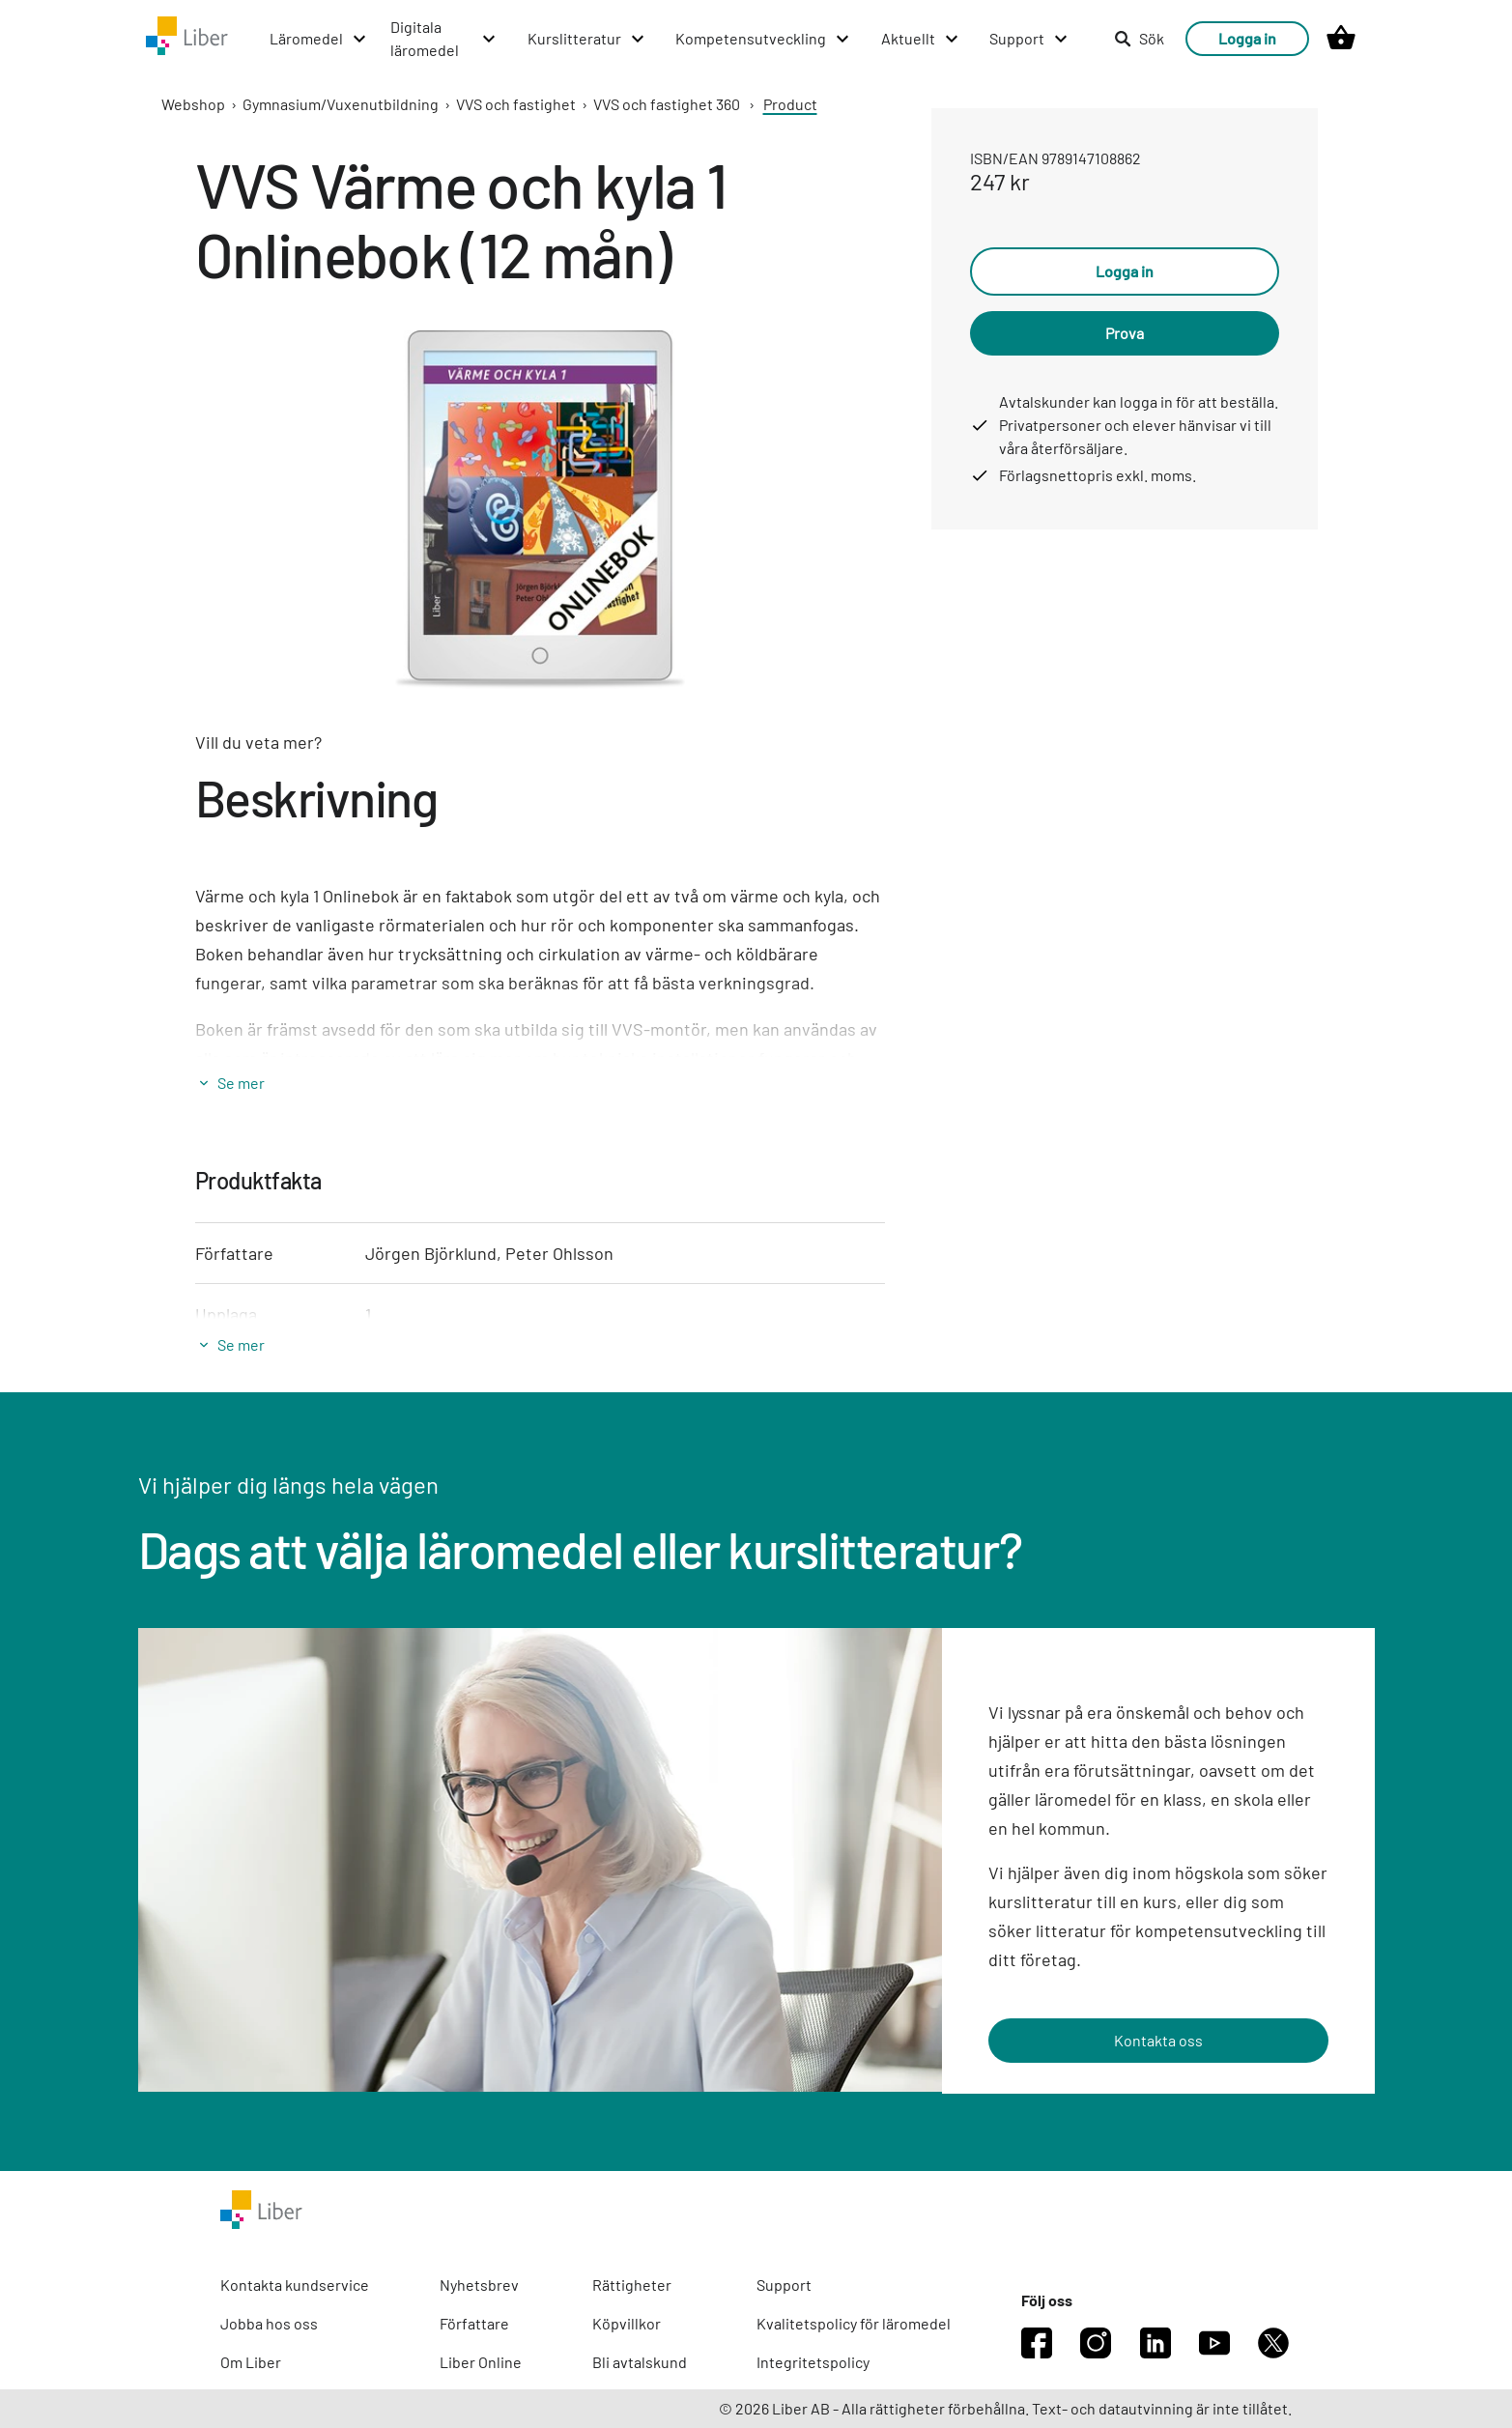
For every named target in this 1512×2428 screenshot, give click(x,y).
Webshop (193, 104)
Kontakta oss (1158, 2040)
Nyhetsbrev (479, 2284)
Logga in (1247, 38)
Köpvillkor (626, 2323)
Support (784, 2284)
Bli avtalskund (639, 2362)
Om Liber (250, 2362)
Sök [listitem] (1139, 38)
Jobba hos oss (269, 2323)
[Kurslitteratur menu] (587, 38)
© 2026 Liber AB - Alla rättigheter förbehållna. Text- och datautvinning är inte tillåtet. (1005, 2408)
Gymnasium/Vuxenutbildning (340, 104)
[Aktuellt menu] (920, 38)
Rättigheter (631, 2284)
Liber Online (481, 2362)
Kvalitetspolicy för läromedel (853, 2323)
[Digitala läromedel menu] (444, 38)
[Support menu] (1029, 38)
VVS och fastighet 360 (666, 104)
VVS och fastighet (516, 104)
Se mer (241, 1082)
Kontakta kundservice (294, 2284)
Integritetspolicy (813, 2362)
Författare (474, 2323)
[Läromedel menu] (319, 38)
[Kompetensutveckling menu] (763, 38)
